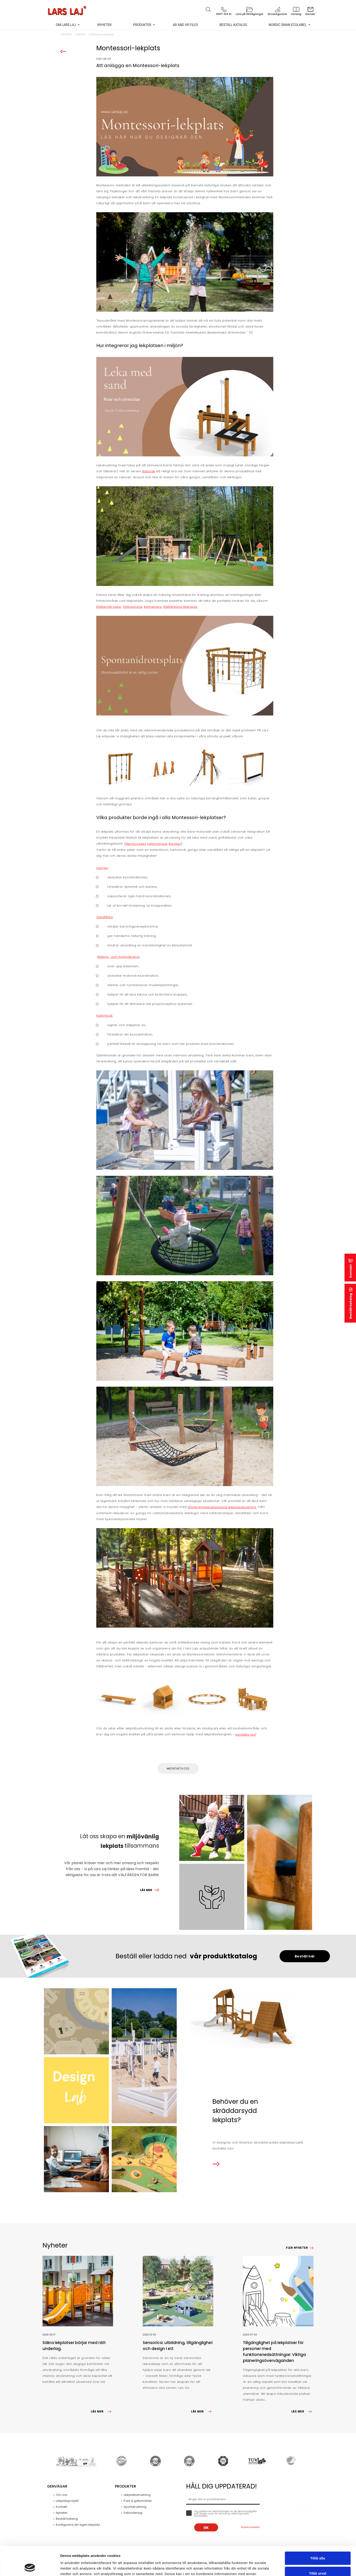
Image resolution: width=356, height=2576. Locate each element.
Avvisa (317, 2561)
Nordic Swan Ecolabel (288, 25)
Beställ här (305, 1956)
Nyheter (104, 25)
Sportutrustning (135, 2507)
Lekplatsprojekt (67, 2501)
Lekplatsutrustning (137, 2495)
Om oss (61, 2495)
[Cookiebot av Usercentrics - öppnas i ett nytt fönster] (30, 2567)
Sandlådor (104, 917)
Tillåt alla (317, 2531)
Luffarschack (157, 844)
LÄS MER (146, 1890)
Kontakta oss (179, 1768)
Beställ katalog (233, 25)
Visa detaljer (249, 2567)
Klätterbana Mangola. (180, 607)
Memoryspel (135, 844)
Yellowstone (132, 607)
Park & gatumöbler (138, 2501)
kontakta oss (245, 1734)
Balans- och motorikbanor (118, 957)
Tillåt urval (317, 2546)
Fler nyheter (297, 2248)
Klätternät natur (108, 607)
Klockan (175, 844)
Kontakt (350, 1271)
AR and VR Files (185, 25)
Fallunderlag (133, 2513)
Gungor (102, 868)
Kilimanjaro (153, 607)
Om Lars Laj (66, 25)
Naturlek (148, 471)
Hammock (104, 1015)
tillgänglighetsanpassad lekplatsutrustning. (222, 1507)
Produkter (142, 25)
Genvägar (57, 2486)
